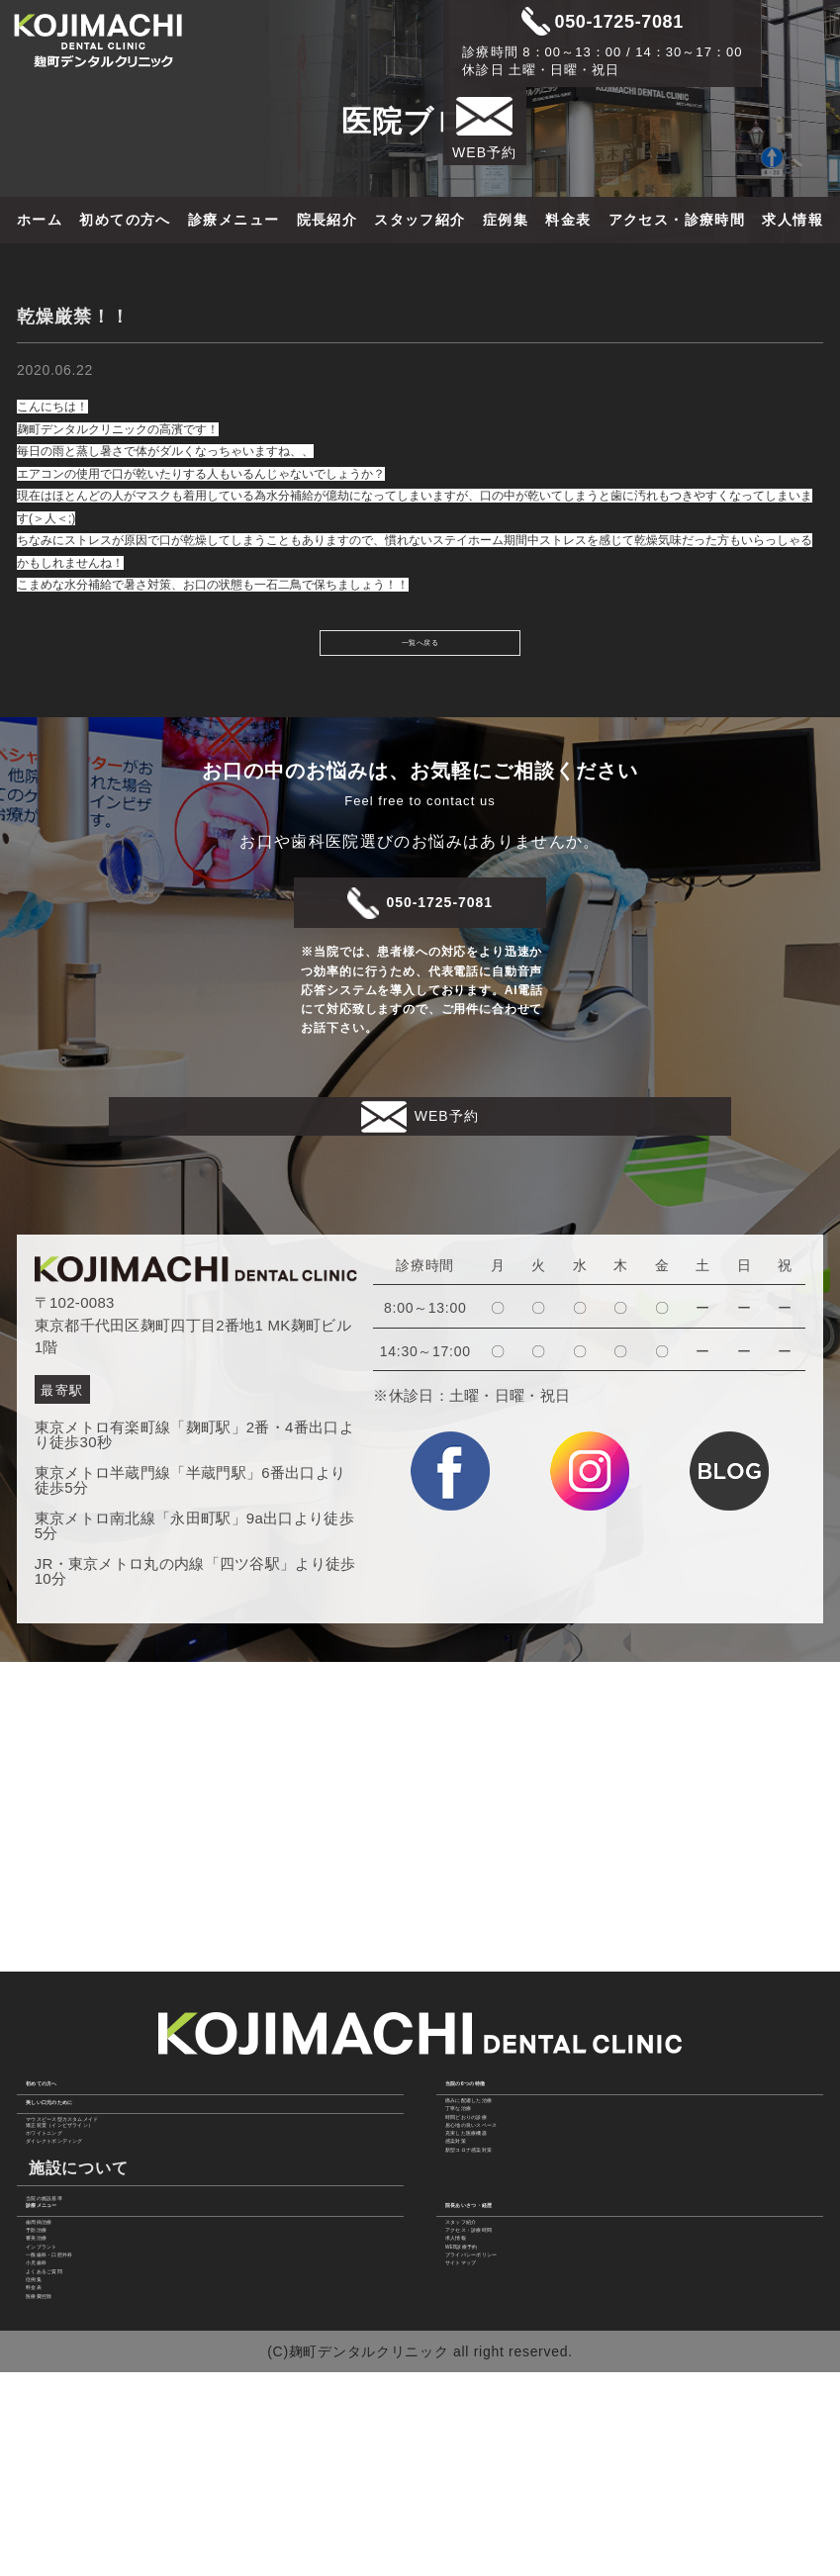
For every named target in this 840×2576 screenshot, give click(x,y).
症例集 (505, 220)
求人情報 (792, 220)
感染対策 (477, 2164)
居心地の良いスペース (521, 2115)
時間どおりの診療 (506, 2090)
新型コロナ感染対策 (513, 2188)
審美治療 (58, 2323)
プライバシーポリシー (521, 2371)
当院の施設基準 (80, 2218)
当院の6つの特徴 (511, 2004)
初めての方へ (124, 220)
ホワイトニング (80, 2125)
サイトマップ (491, 2396)
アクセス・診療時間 (677, 220)
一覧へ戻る (419, 648)
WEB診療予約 (494, 2347)
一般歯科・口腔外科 (94, 2371)
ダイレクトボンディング (109, 2150)
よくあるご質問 (80, 2421)
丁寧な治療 (484, 2065)
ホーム (39, 220)
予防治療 (58, 2298)
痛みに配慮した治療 (513, 2042)
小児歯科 (58, 2396)
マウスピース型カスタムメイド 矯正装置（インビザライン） (131, 2091)
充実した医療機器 (506, 2140)
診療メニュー (233, 220)
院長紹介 (327, 220)
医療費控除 (65, 2494)
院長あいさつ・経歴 (523, 2237)
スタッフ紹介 (419, 220)
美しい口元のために (103, 2047)
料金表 (568, 220)
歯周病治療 (65, 2273)
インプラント (72, 2347)
